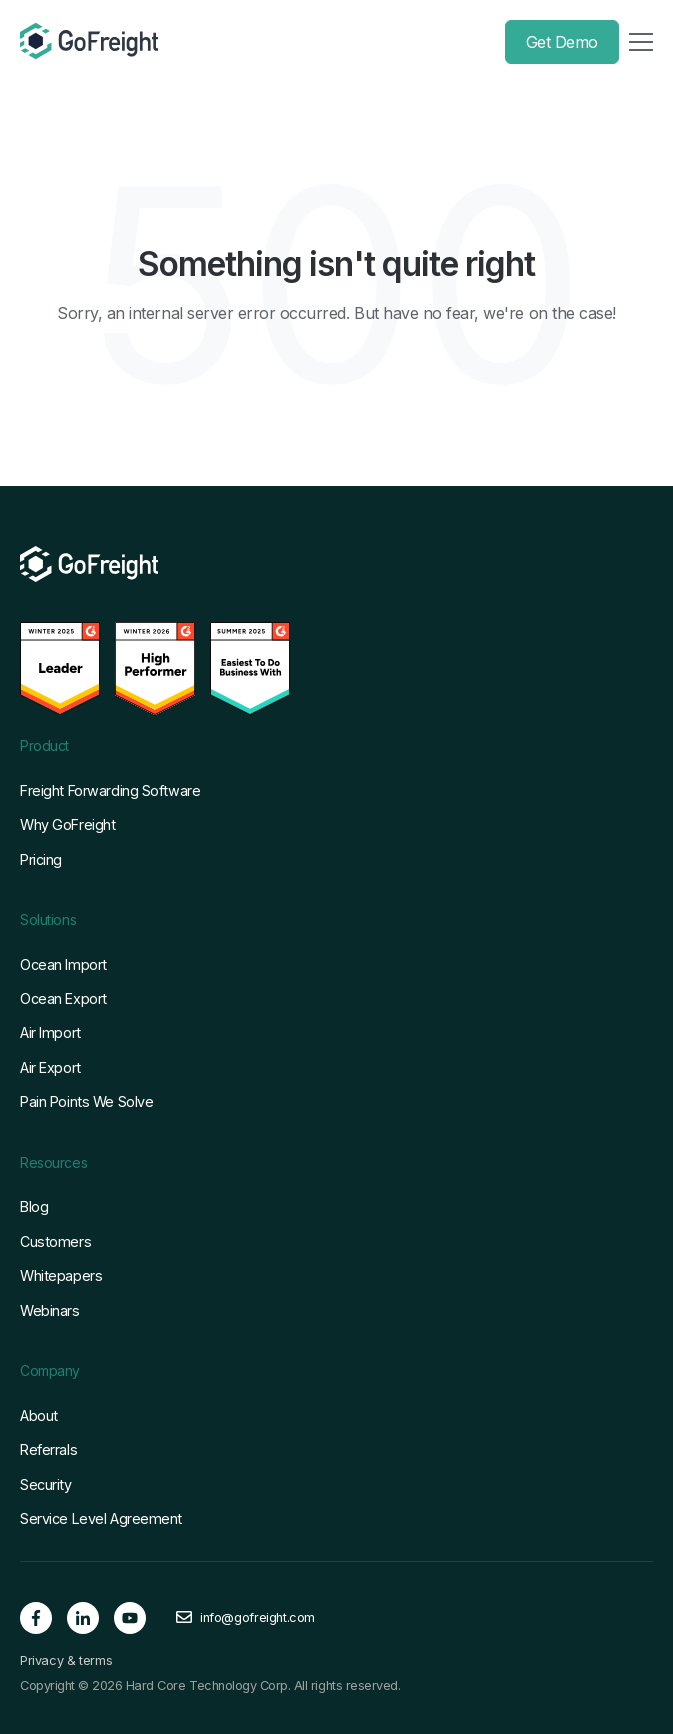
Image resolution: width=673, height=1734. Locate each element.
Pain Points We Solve (86, 1101)
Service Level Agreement (101, 1518)
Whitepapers (61, 1275)
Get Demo (562, 42)
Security (46, 1484)
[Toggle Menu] (641, 42)
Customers (55, 1241)
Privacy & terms (66, 1661)
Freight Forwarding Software (110, 790)
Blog (34, 1206)
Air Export (50, 1067)
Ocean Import (63, 964)
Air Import (50, 1032)
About (39, 1415)
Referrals (48, 1449)
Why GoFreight (67, 824)
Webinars (50, 1310)
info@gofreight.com (257, 1618)
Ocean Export (63, 998)
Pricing (41, 859)
